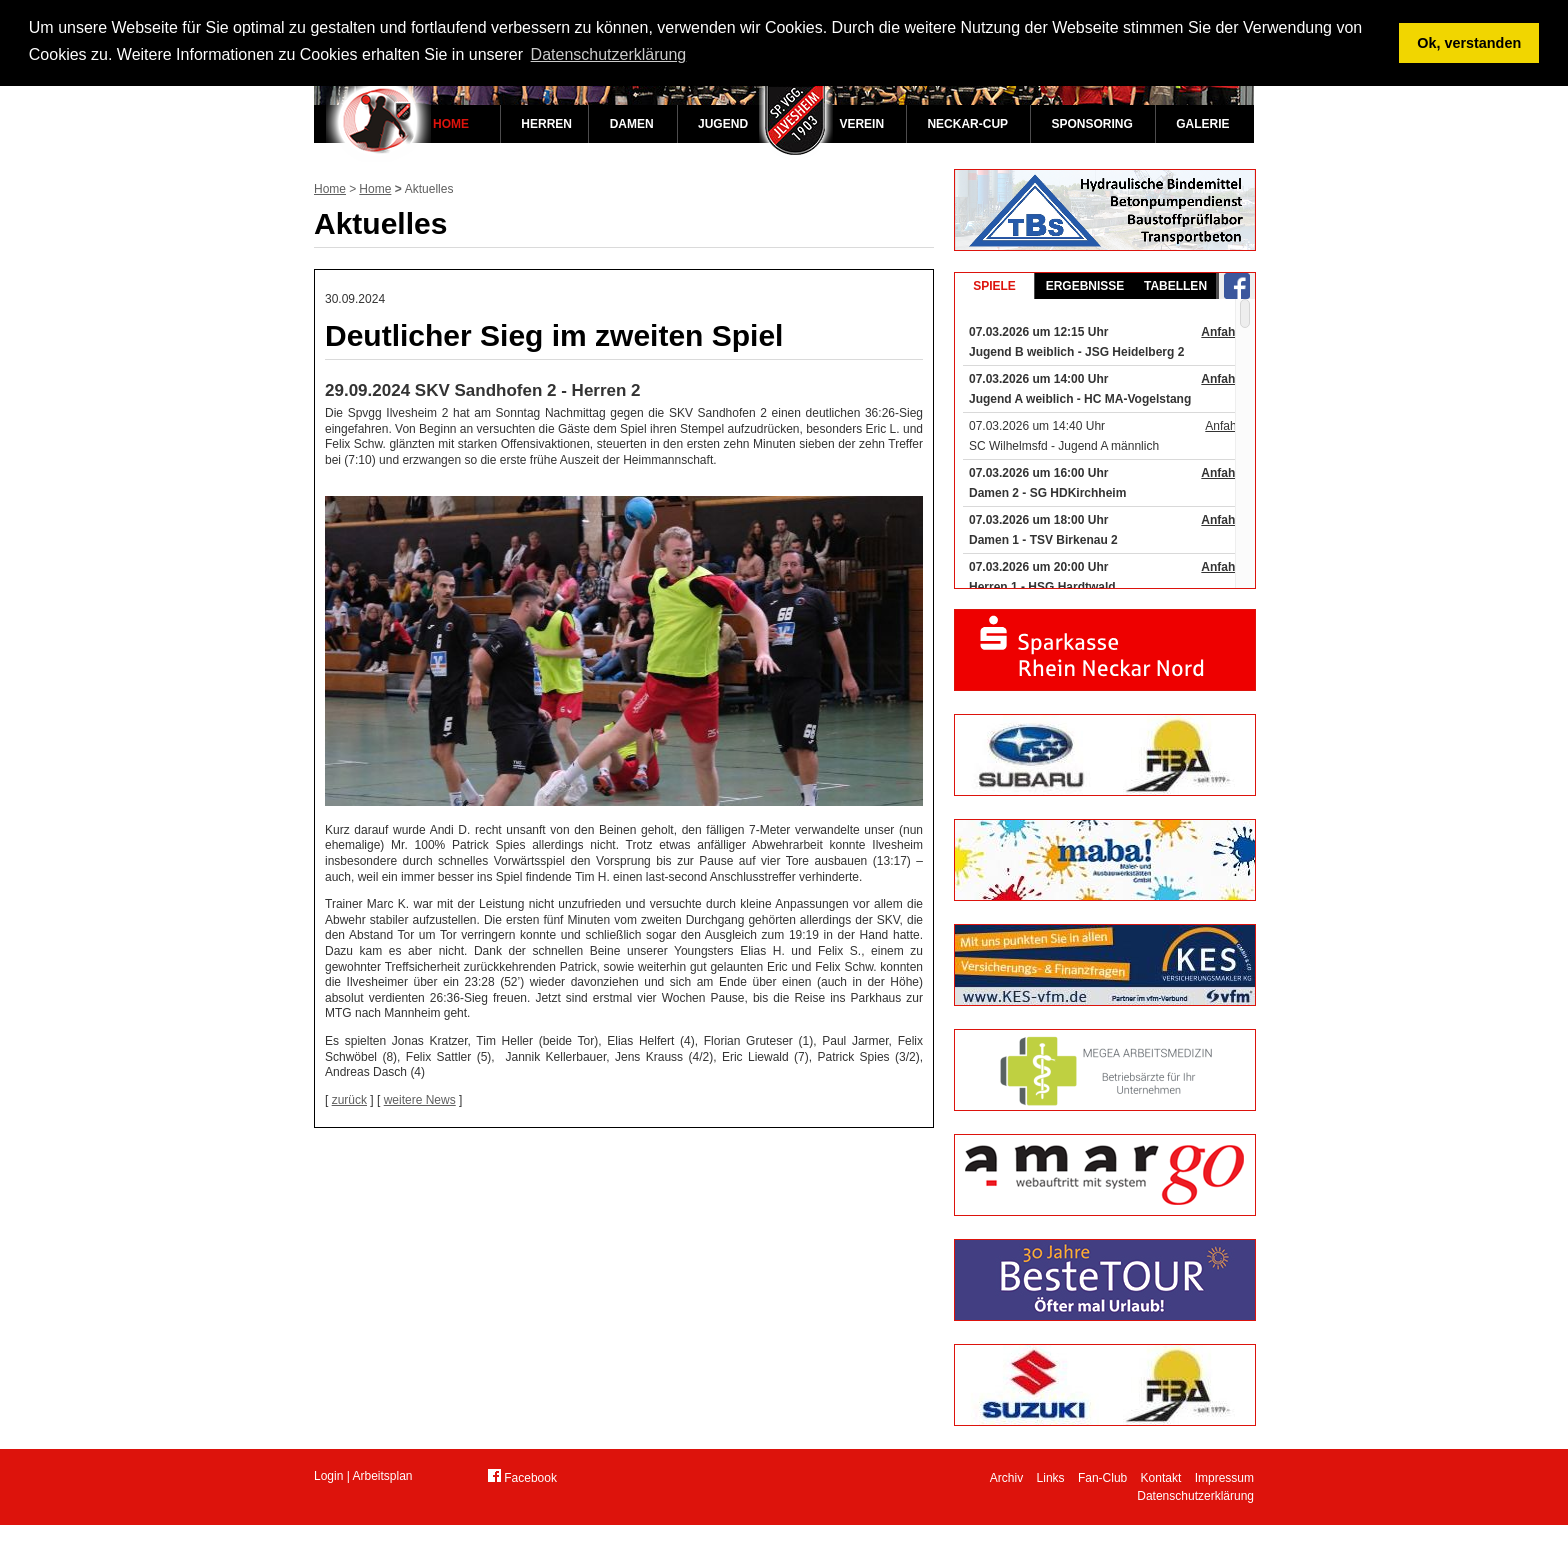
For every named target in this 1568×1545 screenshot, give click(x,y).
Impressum (1224, 1478)
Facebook (522, 1477)
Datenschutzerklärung (1195, 1496)
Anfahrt (1222, 332)
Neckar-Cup (967, 124)
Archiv (1006, 1478)
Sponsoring (1091, 124)
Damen (632, 124)
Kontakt (1161, 1478)
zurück (349, 1100)
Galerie (1202, 124)
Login (328, 1476)
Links (1051, 1478)
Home (451, 124)
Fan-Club (1102, 1478)
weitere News (420, 1100)
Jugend (723, 124)
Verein (861, 124)
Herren (546, 124)
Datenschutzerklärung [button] (609, 54)
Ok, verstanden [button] (1469, 43)
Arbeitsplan (383, 1476)
